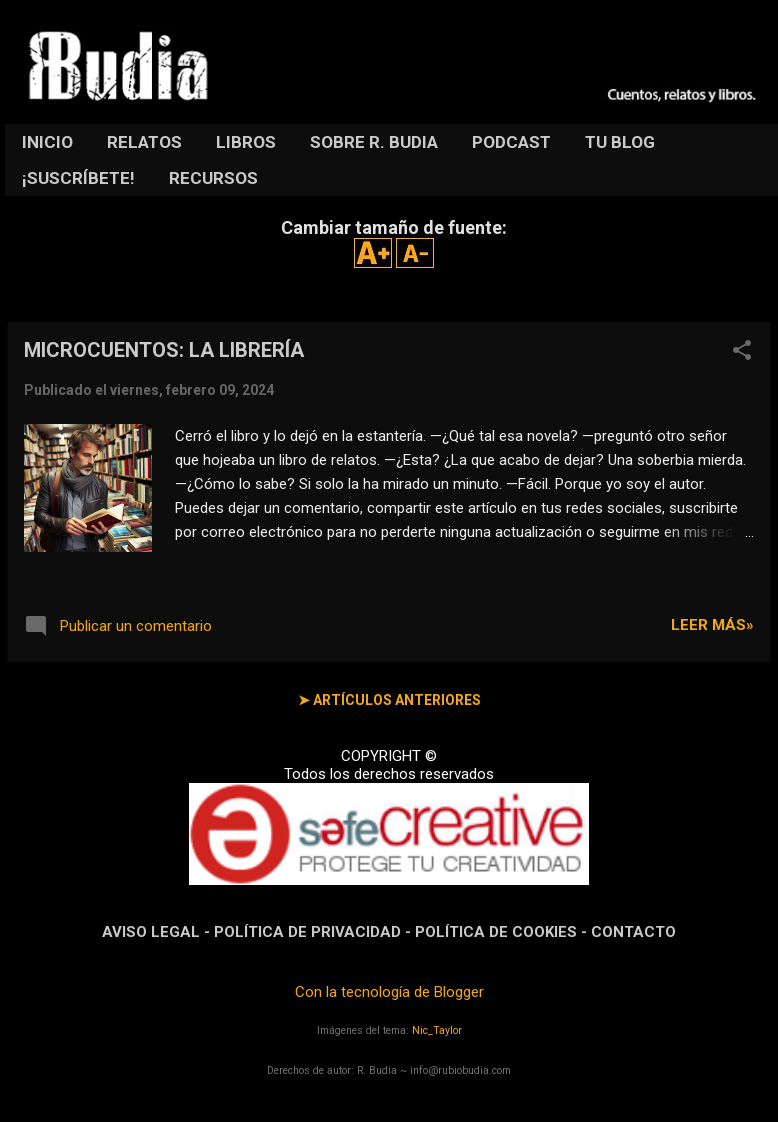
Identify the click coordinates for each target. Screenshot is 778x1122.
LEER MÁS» (712, 625)
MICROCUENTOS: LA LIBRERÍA (164, 350)
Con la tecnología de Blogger (389, 992)
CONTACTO (633, 932)
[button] (742, 352)
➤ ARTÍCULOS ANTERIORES (389, 700)
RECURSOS (213, 178)
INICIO (47, 142)
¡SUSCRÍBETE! (78, 178)
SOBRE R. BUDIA (374, 142)
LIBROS (246, 142)
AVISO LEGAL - (158, 932)
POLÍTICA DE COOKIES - (503, 932)
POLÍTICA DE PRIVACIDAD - (314, 932)
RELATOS (144, 142)
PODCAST (511, 142)
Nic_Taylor (437, 1030)
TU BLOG (620, 142)
